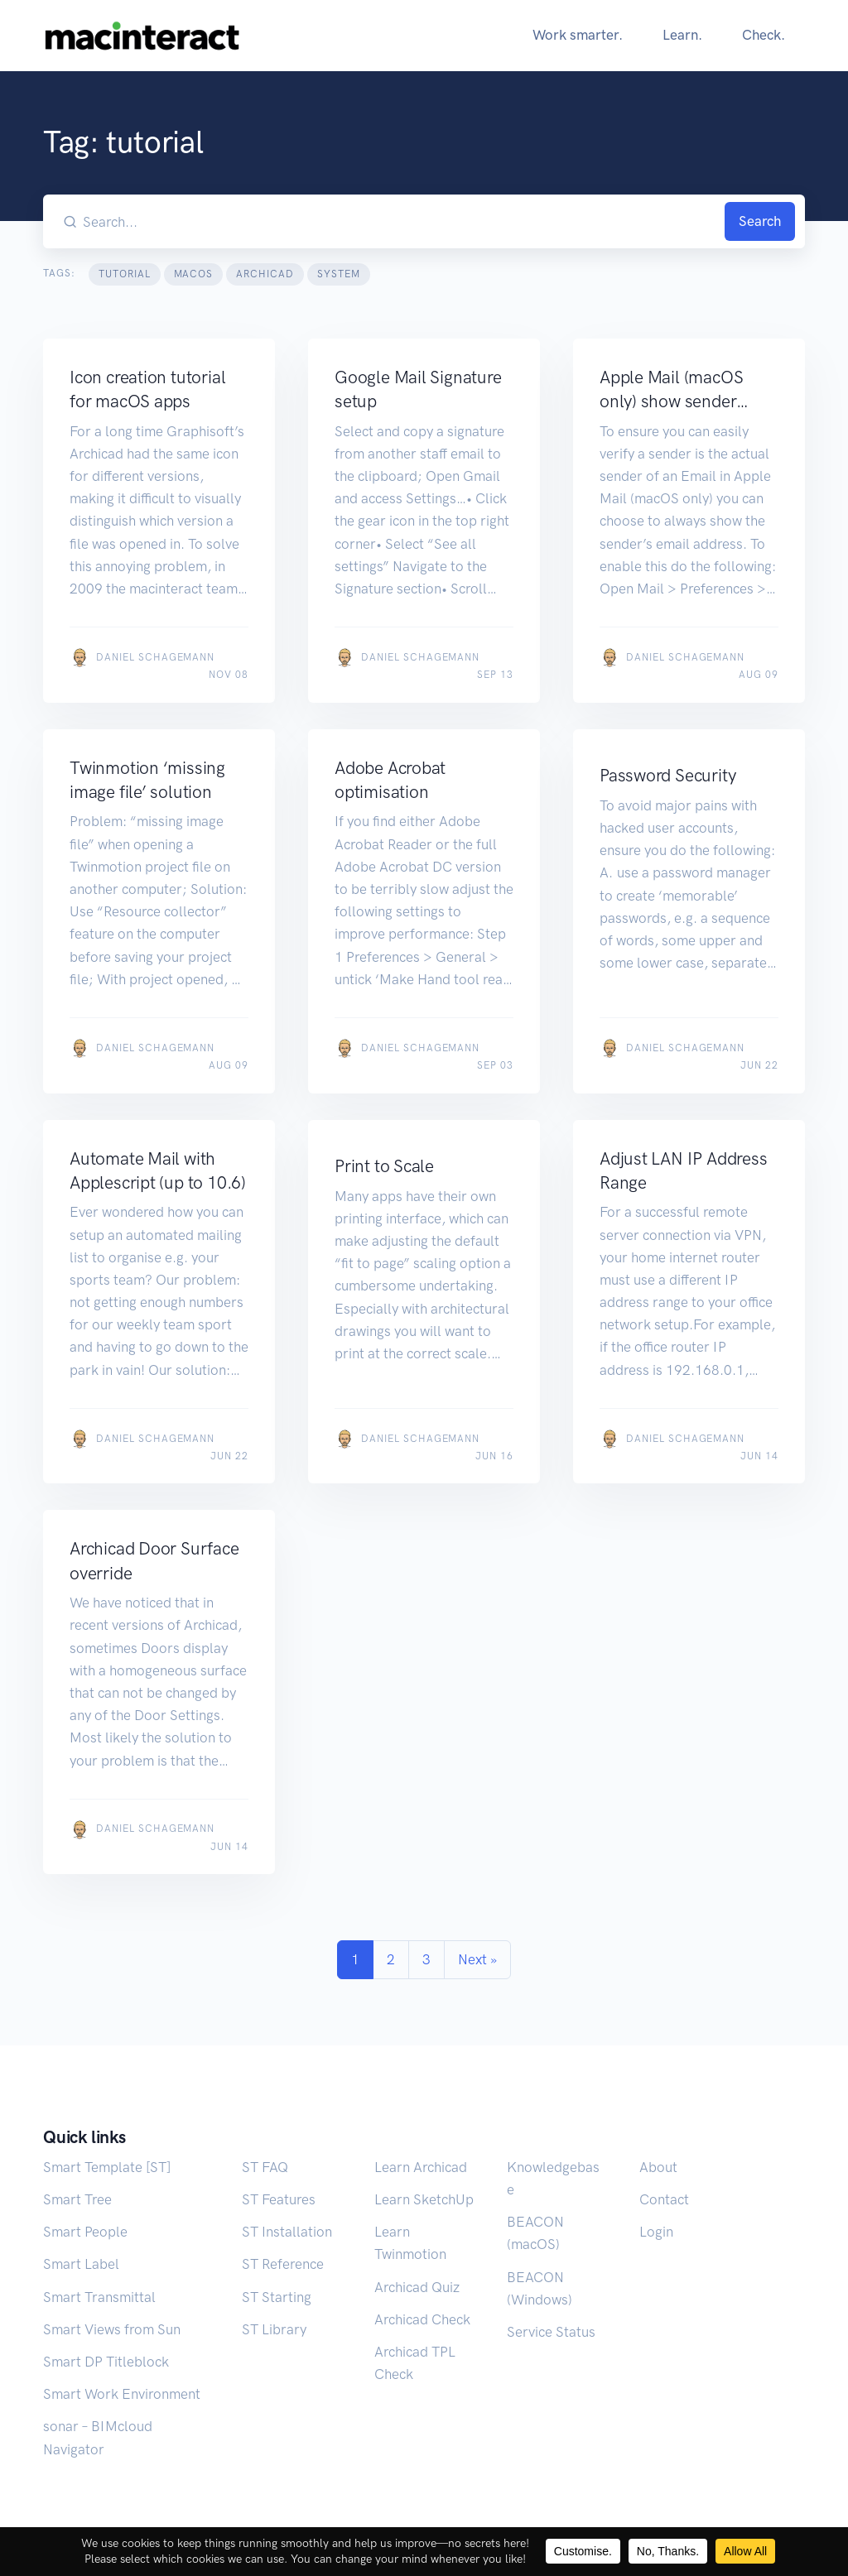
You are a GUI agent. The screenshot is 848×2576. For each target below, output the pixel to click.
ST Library (274, 2329)
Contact (664, 2199)
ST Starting (276, 2297)
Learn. (682, 34)
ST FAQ (265, 2167)
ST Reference (283, 2264)
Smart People (85, 2231)
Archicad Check (422, 2319)
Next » (477, 1959)
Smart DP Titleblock (106, 2361)
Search (760, 221)
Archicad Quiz (417, 2287)
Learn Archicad (420, 2167)
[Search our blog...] (401, 221)
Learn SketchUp (424, 2199)
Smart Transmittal (99, 2297)
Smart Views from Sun (112, 2329)
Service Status (551, 2332)
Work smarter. (577, 34)
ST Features (279, 2199)
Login (656, 2231)
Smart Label (81, 2264)
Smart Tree (77, 2199)
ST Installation (287, 2231)
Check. (763, 34)
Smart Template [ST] (107, 2167)
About (658, 2167)
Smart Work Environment (121, 2394)
